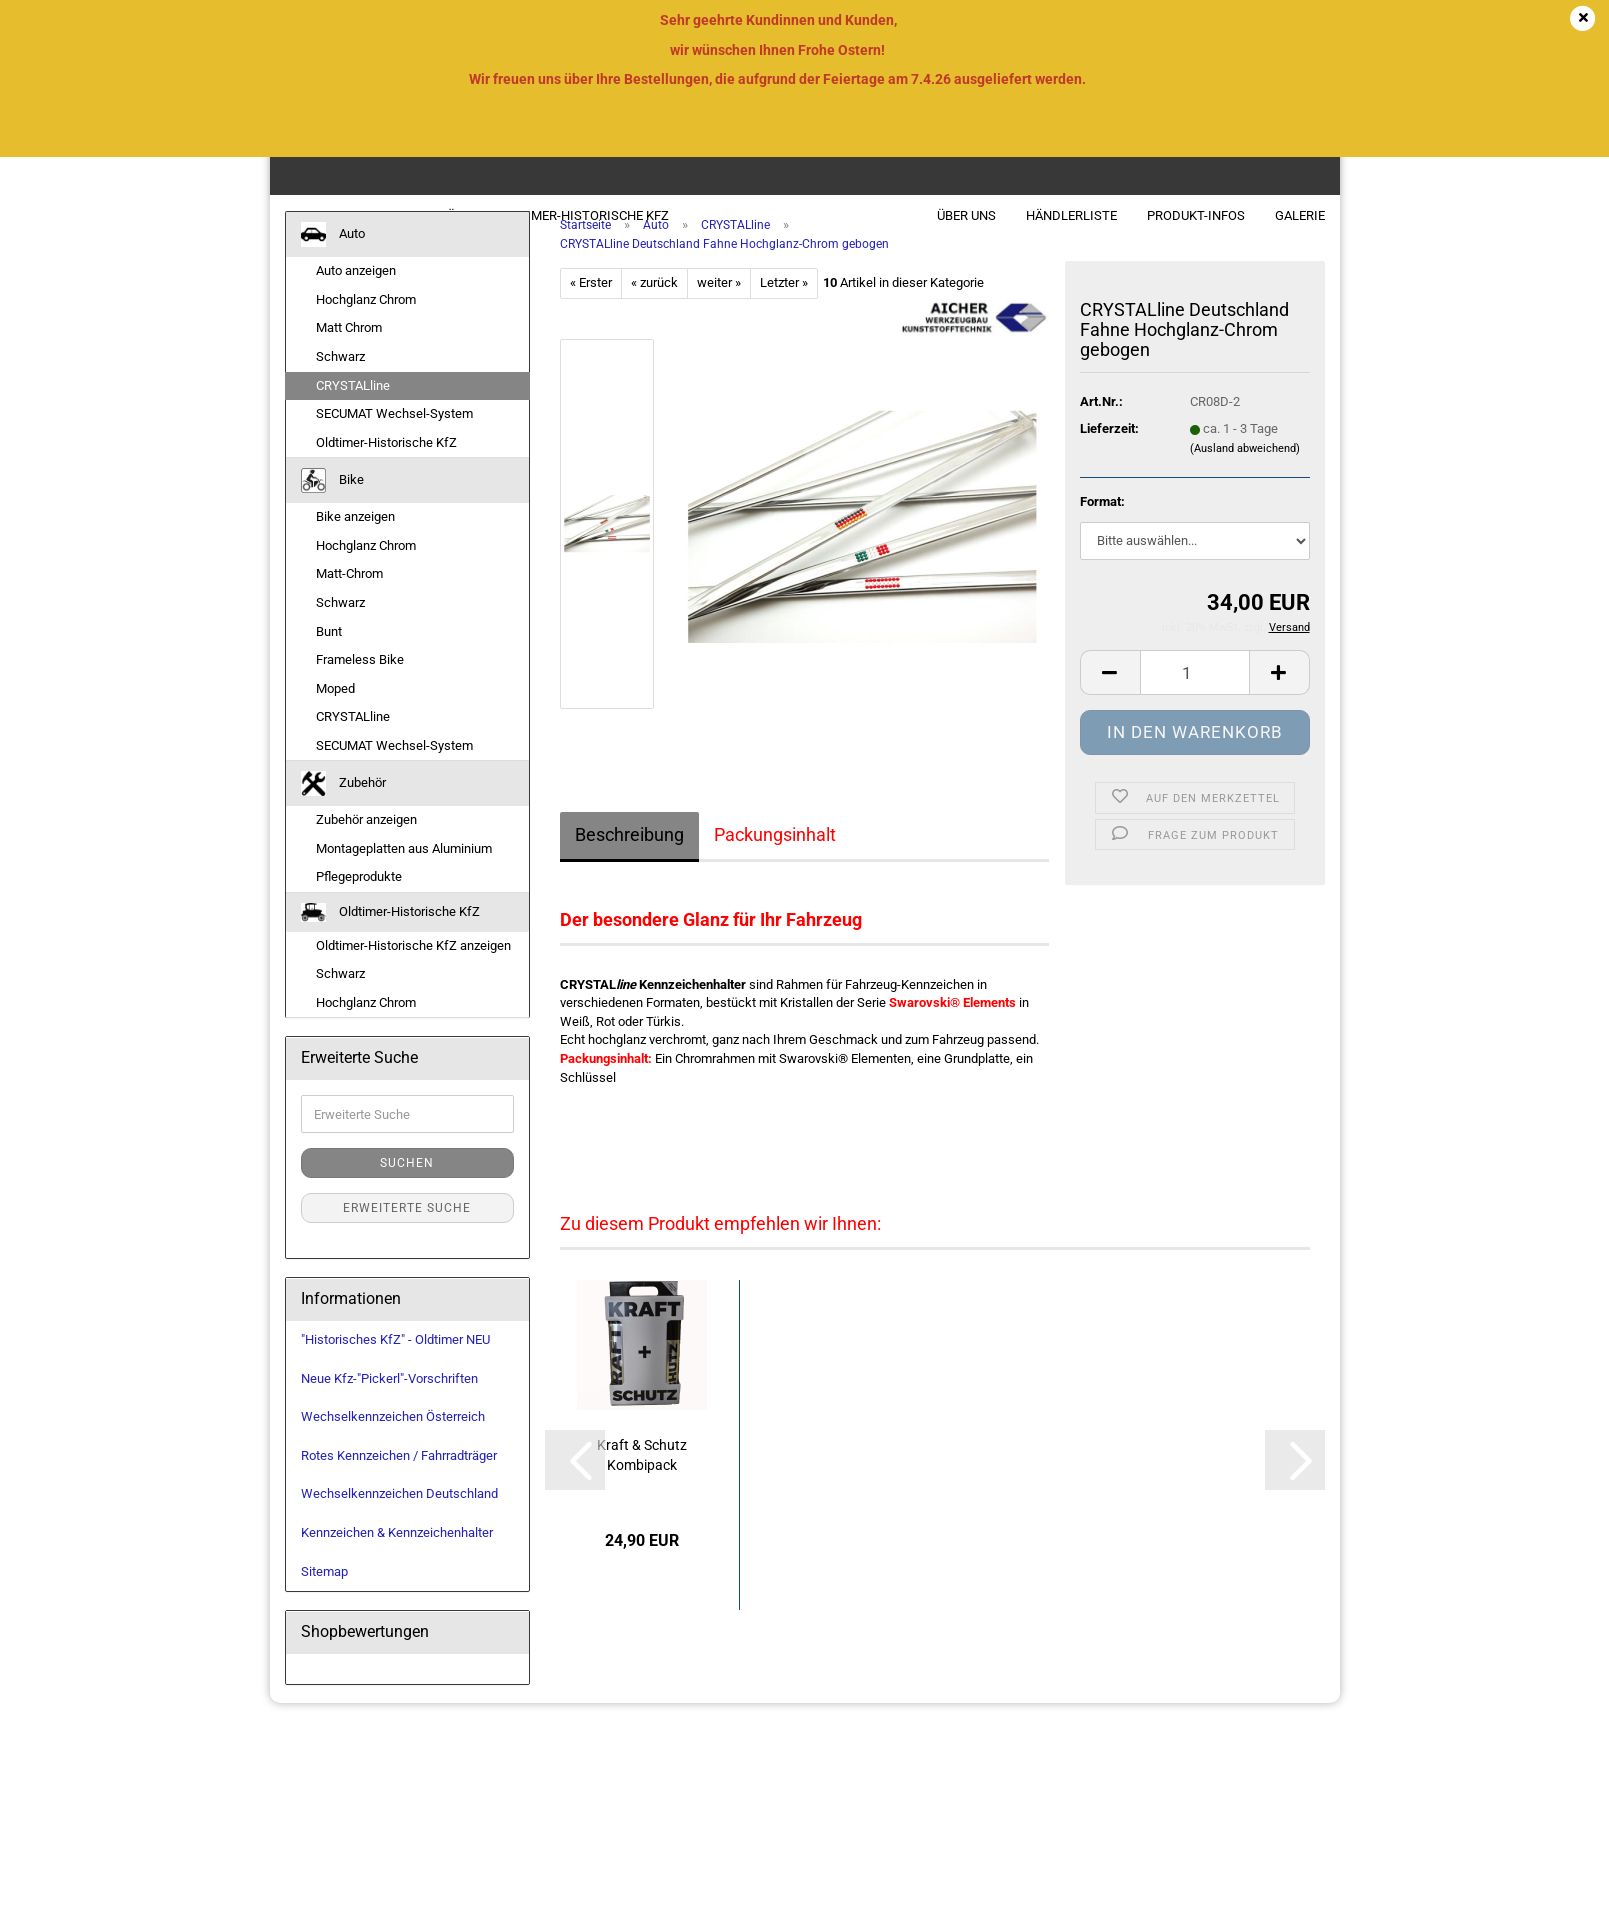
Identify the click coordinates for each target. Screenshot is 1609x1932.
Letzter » (784, 311)
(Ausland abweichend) (1245, 477)
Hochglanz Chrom (366, 328)
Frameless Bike (360, 688)
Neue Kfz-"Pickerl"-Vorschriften (389, 1406)
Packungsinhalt (775, 863)
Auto (303, 215)
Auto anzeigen (356, 299)
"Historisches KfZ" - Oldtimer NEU (395, 1368)
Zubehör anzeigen (366, 848)
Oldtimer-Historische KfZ (581, 215)
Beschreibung (629, 863)
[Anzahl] (1195, 701)
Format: (1102, 530)
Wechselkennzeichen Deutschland (399, 1522)
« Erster (591, 311)
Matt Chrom (349, 356)
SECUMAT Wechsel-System (394, 442)
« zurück (654, 311)
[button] (1110, 701)
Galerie (1300, 215)
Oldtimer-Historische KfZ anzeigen (413, 973)
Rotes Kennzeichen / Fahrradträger (399, 1484)
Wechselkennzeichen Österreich (393, 1445)
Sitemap (324, 1599)
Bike (363, 215)
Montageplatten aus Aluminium (404, 877)
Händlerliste (1071, 215)
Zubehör (435, 215)
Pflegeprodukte (359, 905)
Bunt (329, 659)
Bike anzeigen (355, 545)
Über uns (966, 215)
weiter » (719, 311)
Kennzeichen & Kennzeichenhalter (397, 1561)
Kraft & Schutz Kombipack (642, 1484)
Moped (335, 716)
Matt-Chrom (349, 602)
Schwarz (340, 385)
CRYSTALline (353, 413)
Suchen (407, 1192)
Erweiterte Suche (407, 1237)
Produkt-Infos (1196, 215)
